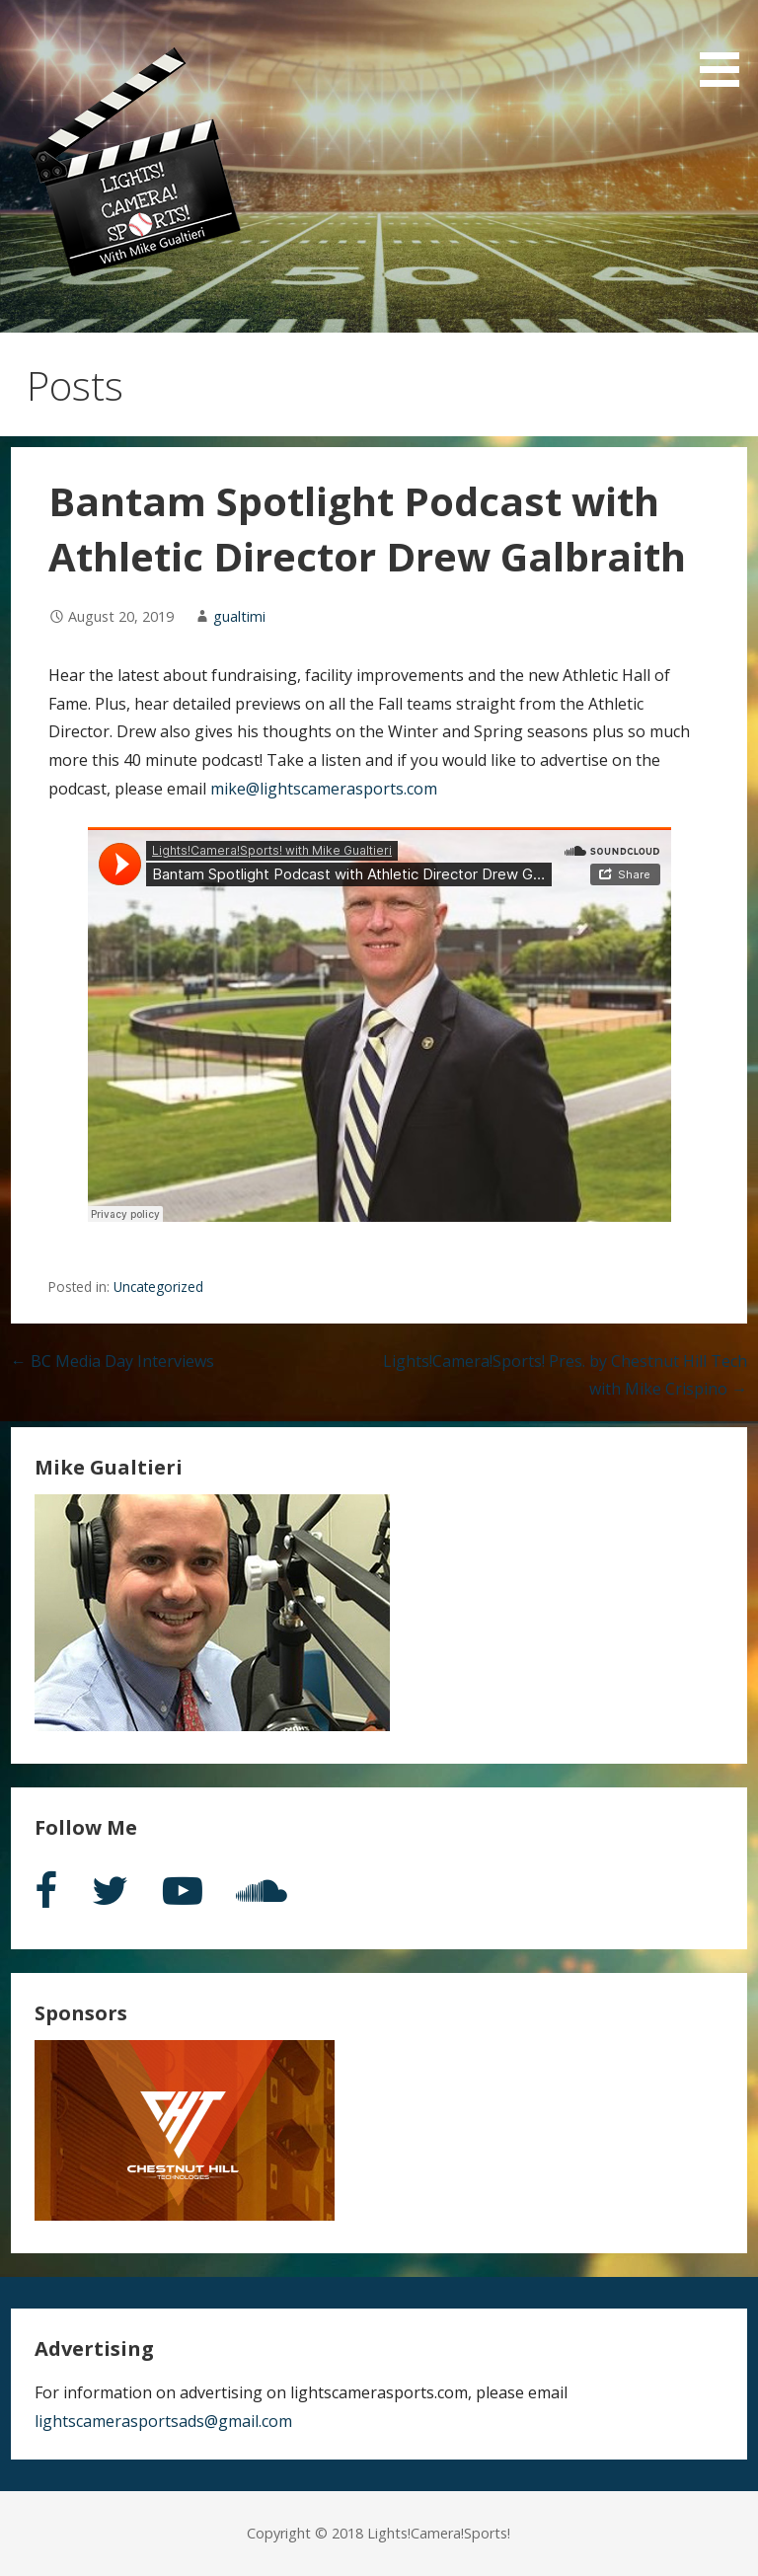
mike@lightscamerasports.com (323, 788)
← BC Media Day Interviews (112, 1361)
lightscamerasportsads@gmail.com (163, 2421)
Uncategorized (158, 1286)
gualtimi (239, 616)
